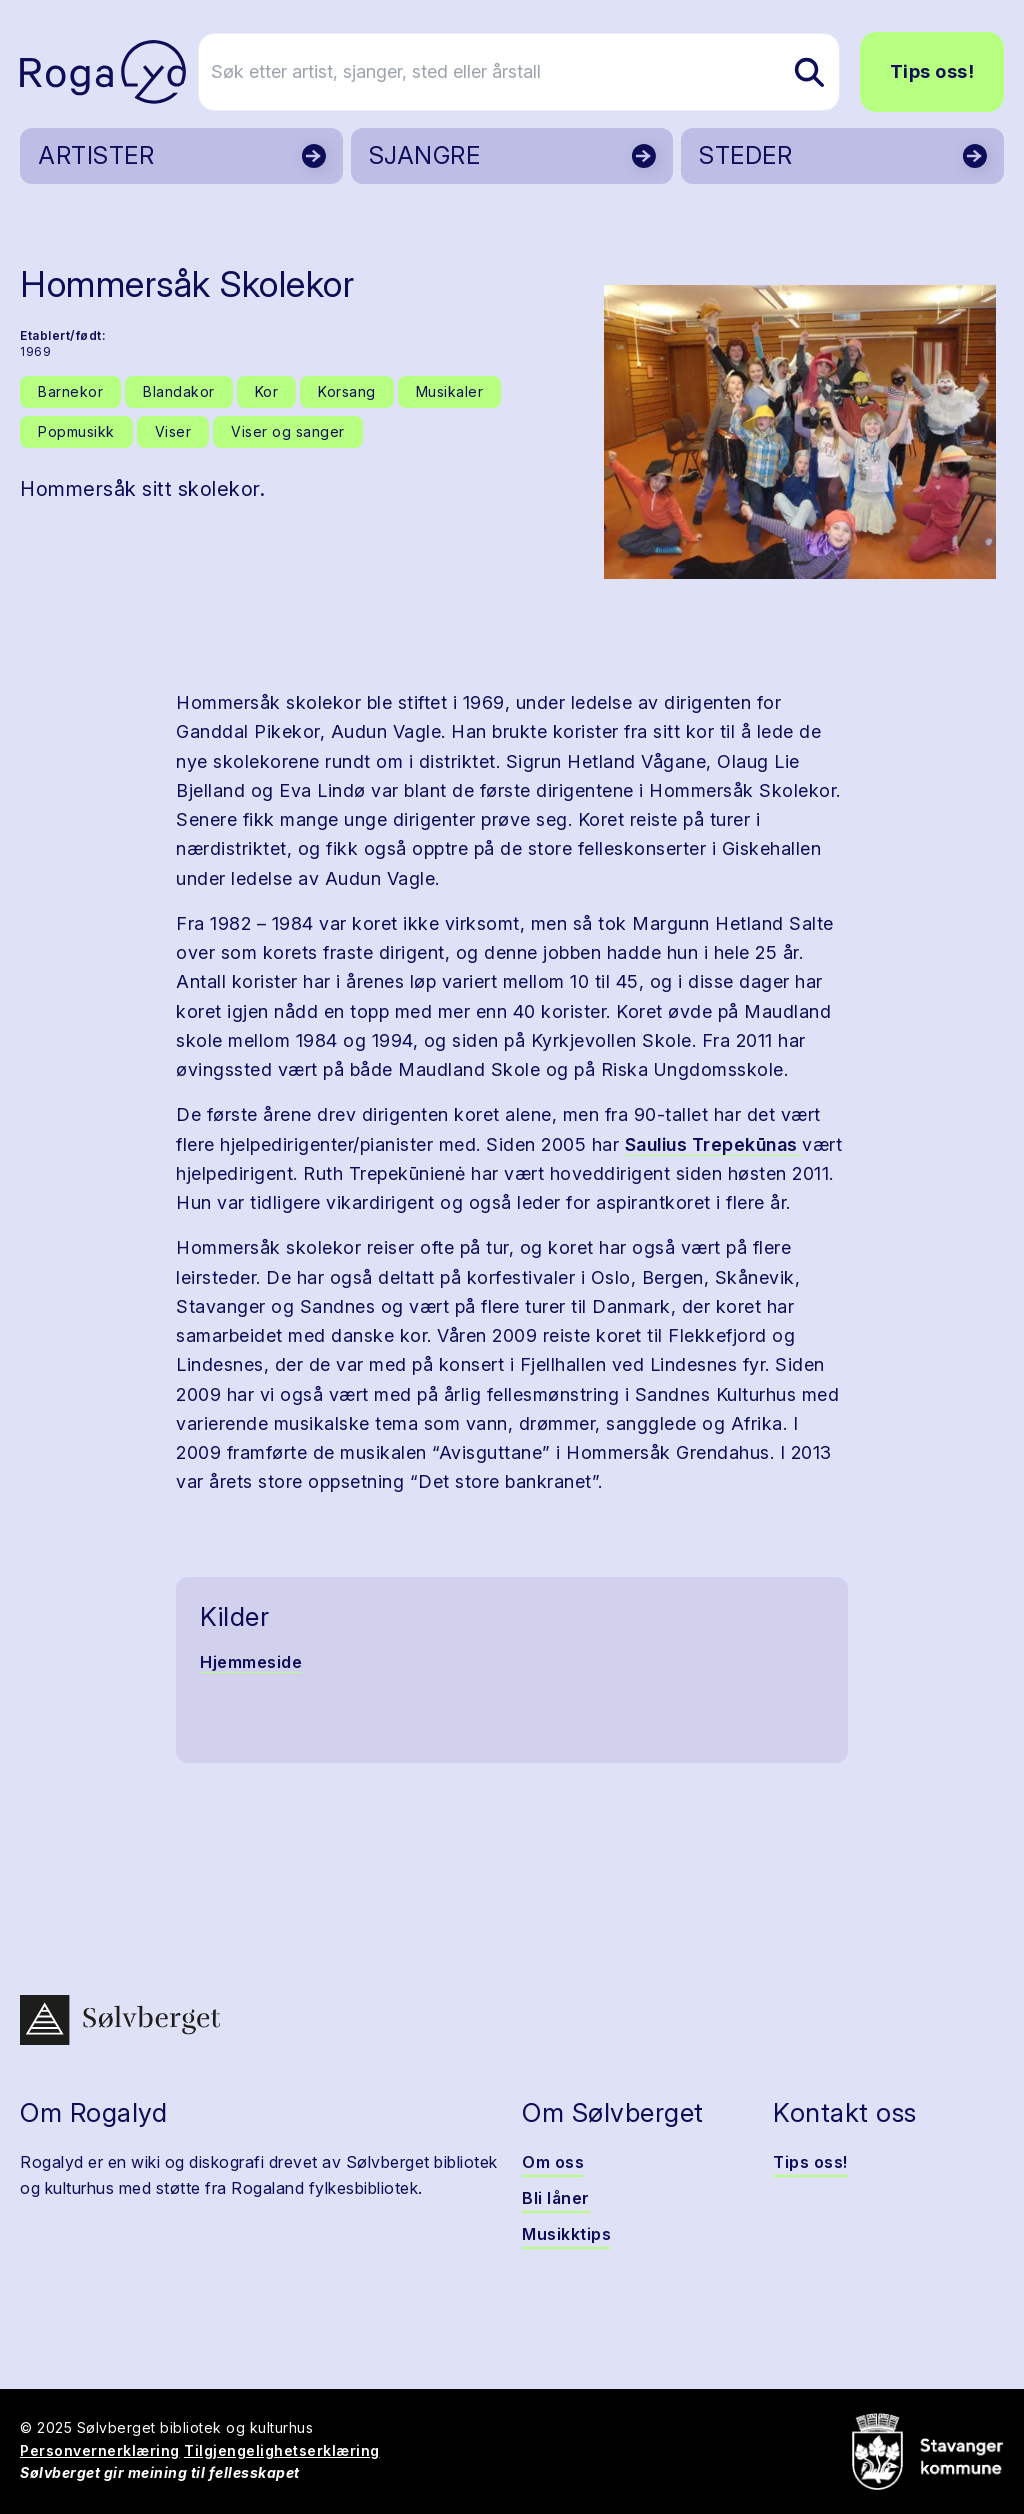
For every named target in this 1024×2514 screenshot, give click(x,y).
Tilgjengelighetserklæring (282, 2450)
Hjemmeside (251, 1662)
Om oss (553, 2162)
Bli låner (556, 2198)
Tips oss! (932, 71)
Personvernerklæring (100, 2450)
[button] (800, 432)
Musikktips (566, 2234)
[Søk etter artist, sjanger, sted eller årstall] (521, 72)
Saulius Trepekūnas (714, 1144)
